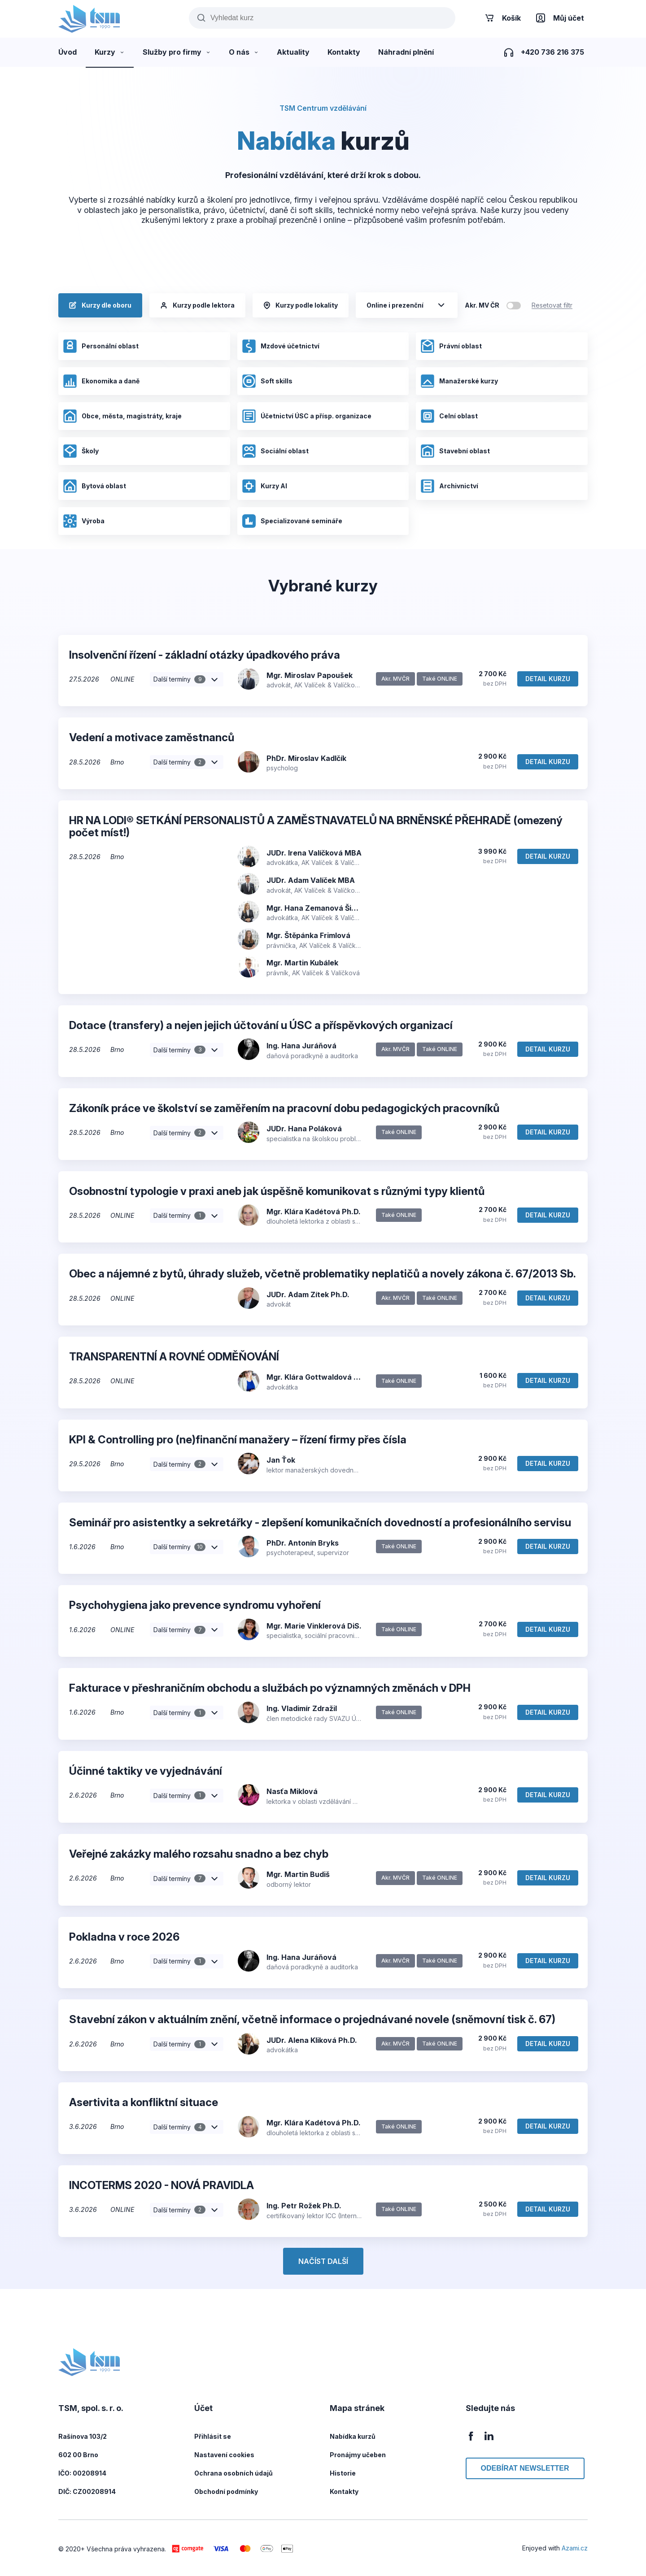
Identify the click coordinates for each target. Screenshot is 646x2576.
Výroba (84, 521)
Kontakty (344, 2491)
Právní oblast (451, 346)
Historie (343, 2473)
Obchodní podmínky (226, 2491)
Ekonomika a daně (101, 381)
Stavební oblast (455, 451)
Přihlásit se (212, 2436)
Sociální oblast (275, 451)
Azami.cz (575, 2548)
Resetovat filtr (552, 305)
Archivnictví (449, 486)
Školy (81, 451)
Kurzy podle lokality (300, 305)
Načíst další (323, 2261)
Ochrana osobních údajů (233, 2473)
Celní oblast (449, 416)
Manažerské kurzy (459, 381)
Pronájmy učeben (358, 2455)
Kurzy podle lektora (197, 305)
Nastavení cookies (224, 2455)
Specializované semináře (292, 521)
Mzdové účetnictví (280, 346)
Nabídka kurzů (352, 2436)
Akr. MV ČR (482, 305)
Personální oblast (101, 346)
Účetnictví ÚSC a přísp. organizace (306, 416)
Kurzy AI (264, 486)
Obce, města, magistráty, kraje (122, 416)
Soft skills (267, 381)
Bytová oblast (94, 486)
